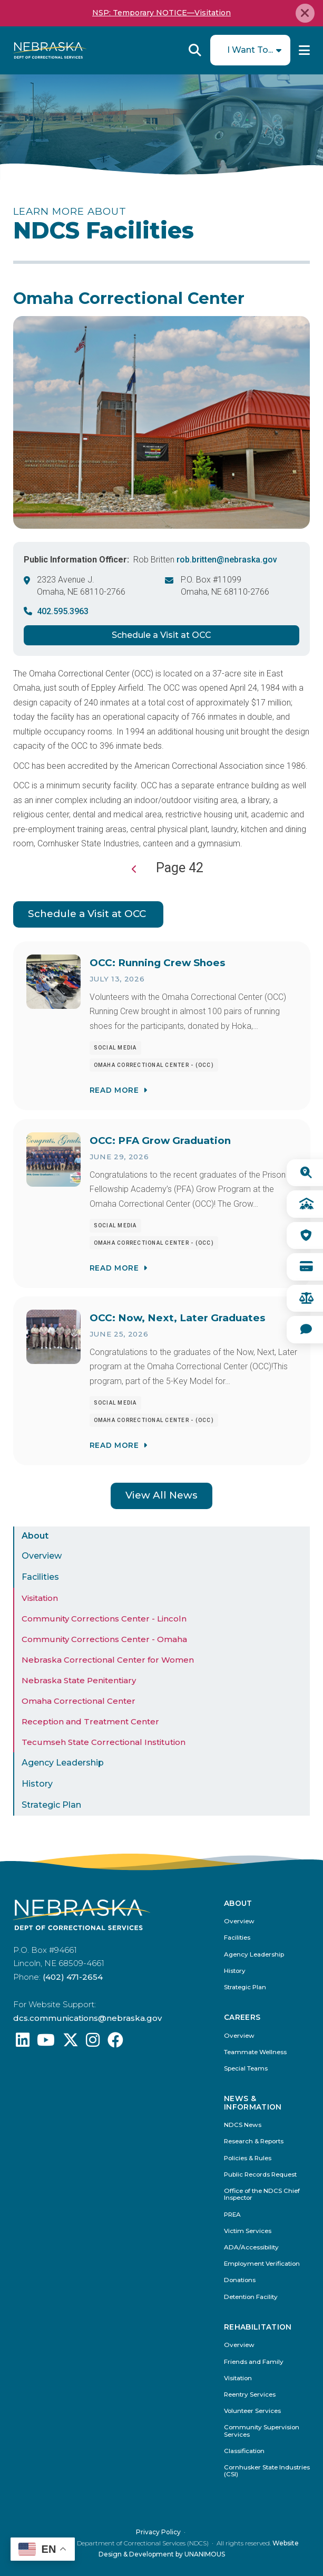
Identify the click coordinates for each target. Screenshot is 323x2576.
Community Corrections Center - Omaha (104, 1639)
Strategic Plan (51, 1805)
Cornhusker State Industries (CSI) (267, 2471)
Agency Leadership (63, 1763)
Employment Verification (262, 2263)
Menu (304, 50)
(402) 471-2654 (73, 1977)
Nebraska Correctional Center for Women (108, 1660)
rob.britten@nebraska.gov (227, 560)
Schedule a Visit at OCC (161, 635)
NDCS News (242, 2125)
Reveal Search (195, 50)
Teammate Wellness (255, 2052)
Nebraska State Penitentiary (79, 1680)
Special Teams (246, 2068)
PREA (232, 2214)
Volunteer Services (252, 2411)
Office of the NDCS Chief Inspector (262, 2194)
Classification (244, 2451)
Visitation (40, 1598)
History (37, 1784)
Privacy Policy (158, 2532)
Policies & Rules (247, 2158)
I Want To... (250, 50)
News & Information (253, 2103)
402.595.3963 (63, 611)
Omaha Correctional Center (78, 1701)
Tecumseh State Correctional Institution (103, 1742)
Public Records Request (260, 2174)
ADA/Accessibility (251, 2247)
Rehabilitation (258, 2327)
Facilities (40, 1577)
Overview (42, 1556)
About (35, 1536)
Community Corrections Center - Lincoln (104, 1619)
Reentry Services (250, 2394)
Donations (240, 2280)
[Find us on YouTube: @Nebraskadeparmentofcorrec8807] (46, 2043)
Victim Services (247, 2231)
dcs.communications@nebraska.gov (87, 2018)
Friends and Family (253, 2362)
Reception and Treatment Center (90, 1721)
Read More (114, 1090)
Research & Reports (253, 2141)
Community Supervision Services (261, 2431)
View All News (161, 1495)
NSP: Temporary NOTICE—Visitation (161, 12)
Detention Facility (251, 2297)
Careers (242, 2017)
